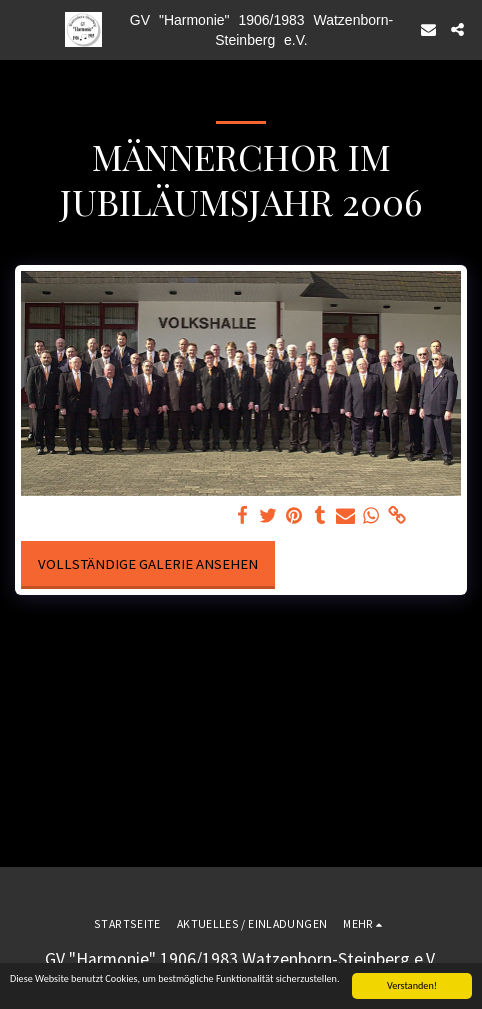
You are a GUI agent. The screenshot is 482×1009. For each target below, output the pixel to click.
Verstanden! (412, 986)
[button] (22, 28)
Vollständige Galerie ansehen (148, 564)
